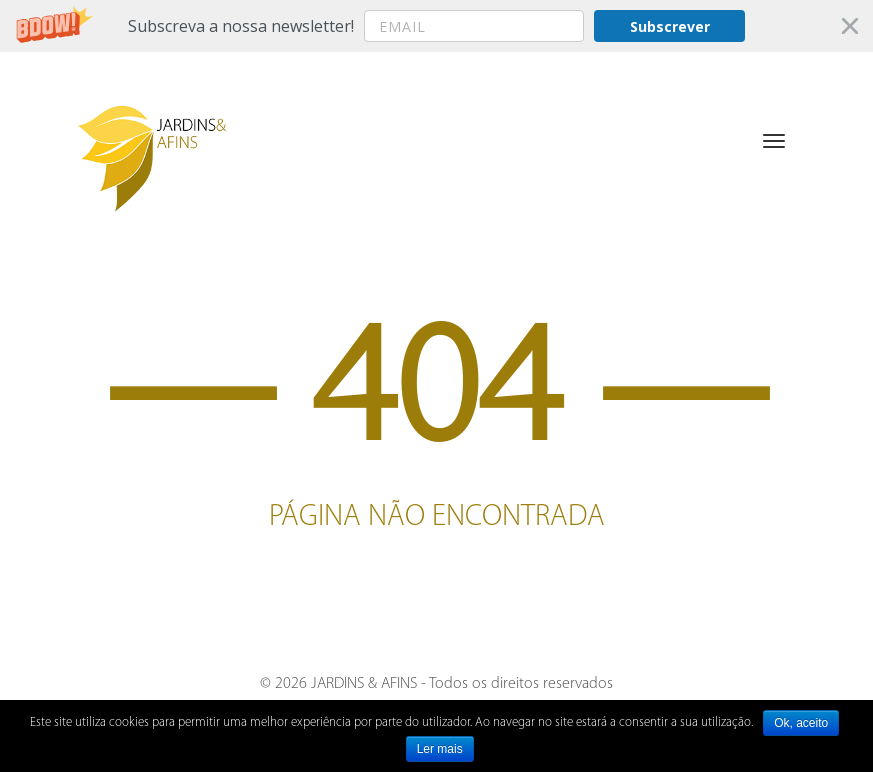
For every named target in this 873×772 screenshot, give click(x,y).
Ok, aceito (801, 723)
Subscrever (670, 26)
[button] (436, 26)
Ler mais (440, 749)
